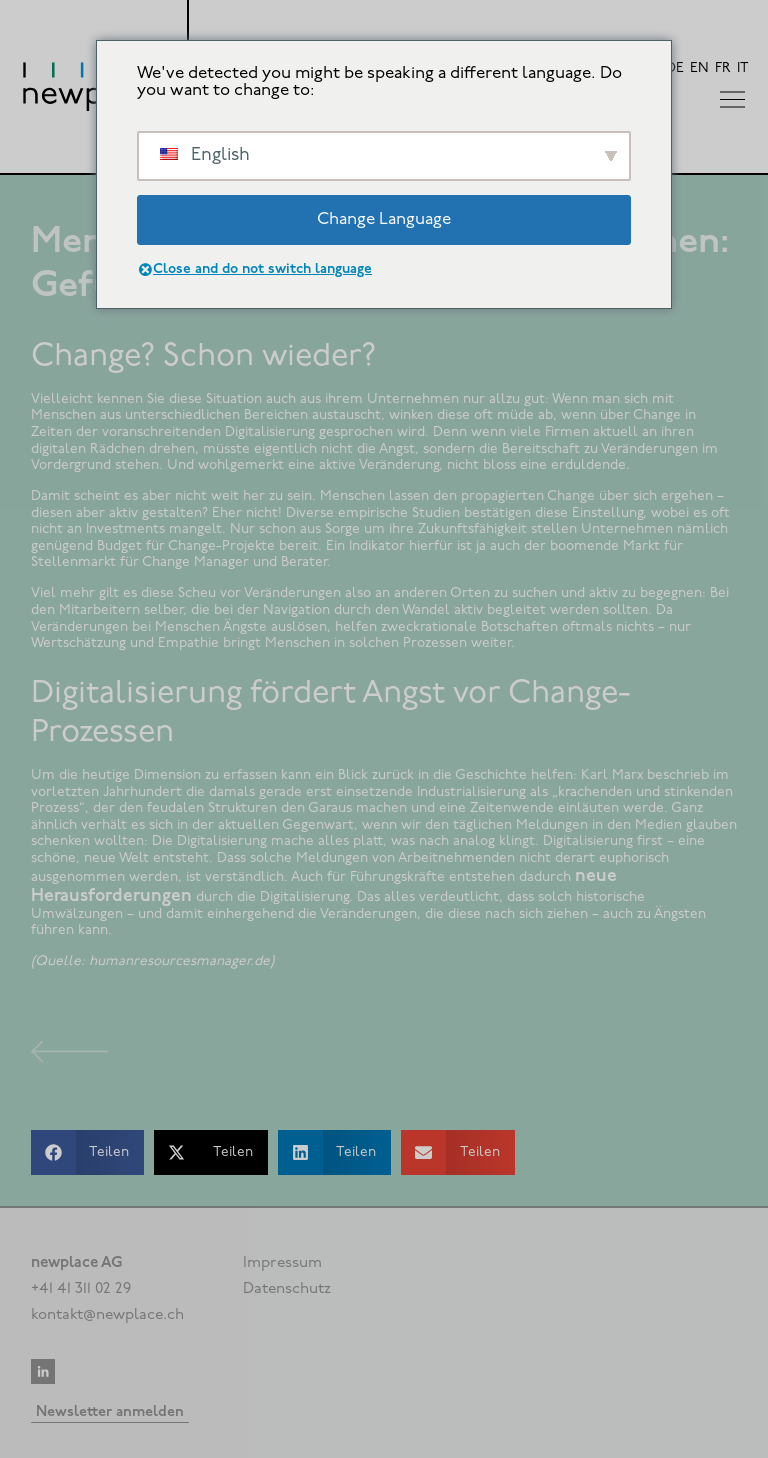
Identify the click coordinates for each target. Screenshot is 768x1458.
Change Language (384, 219)
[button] (88, 1152)
